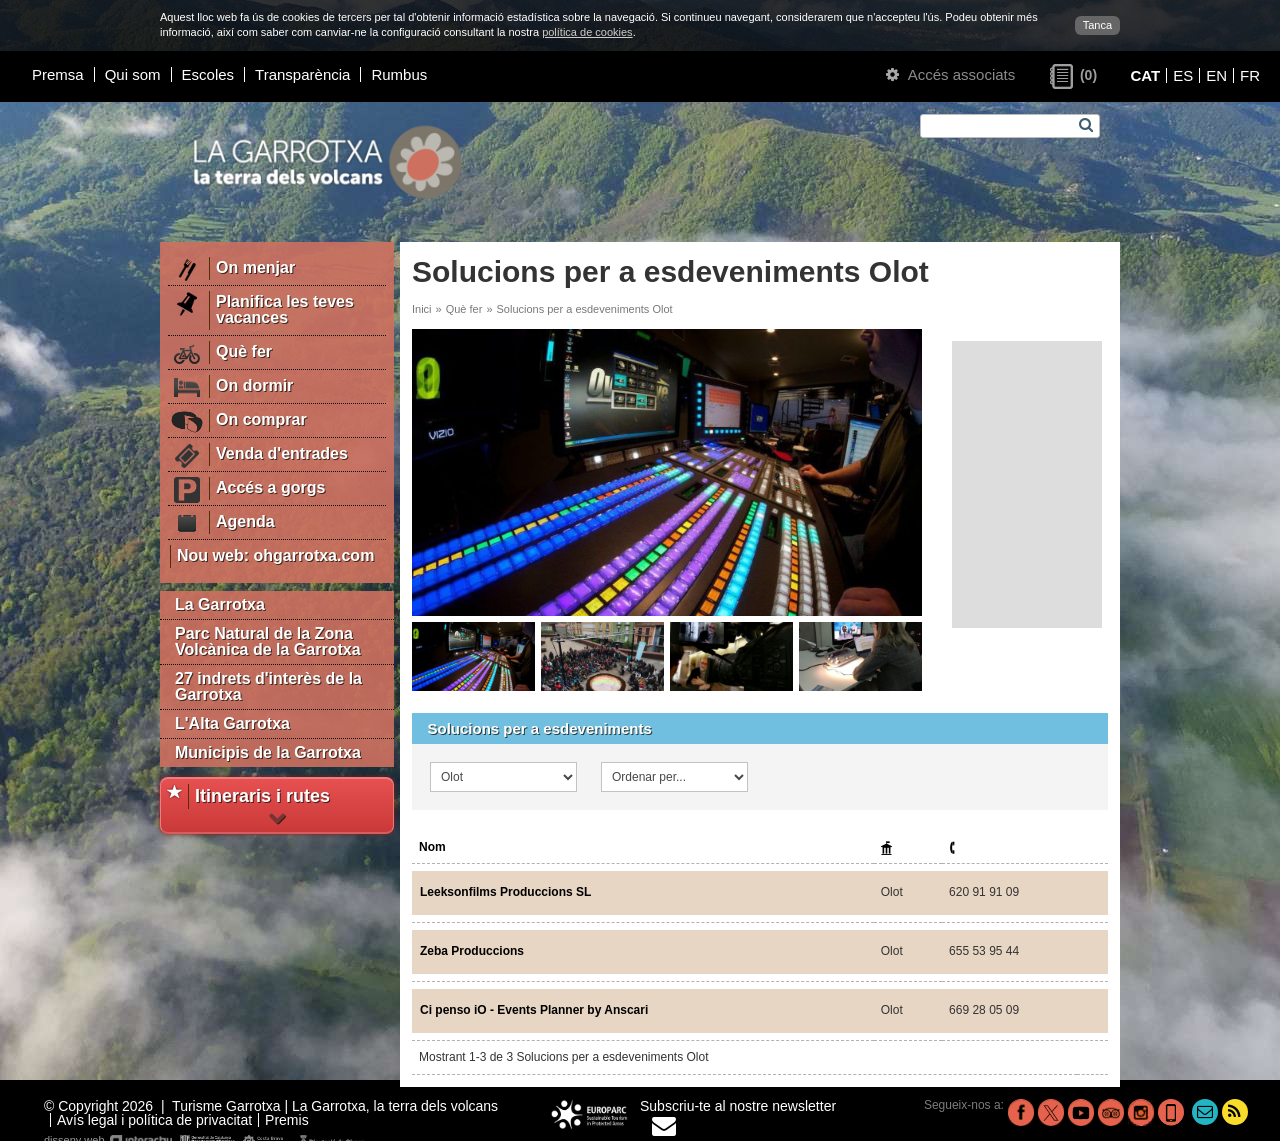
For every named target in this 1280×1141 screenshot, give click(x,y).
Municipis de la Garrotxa (268, 752)
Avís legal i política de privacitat (154, 1120)
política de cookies (587, 32)
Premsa (58, 74)
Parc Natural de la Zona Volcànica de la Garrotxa (268, 641)
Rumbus (399, 74)
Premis (287, 1120)
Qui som (133, 74)
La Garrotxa (220, 604)
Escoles (208, 74)
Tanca (1097, 25)
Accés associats (950, 74)
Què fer (464, 309)
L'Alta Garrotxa (232, 723)
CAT (1145, 75)
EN (1216, 75)
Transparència (302, 74)
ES (1183, 75)
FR (1250, 75)
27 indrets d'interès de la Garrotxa (268, 686)
